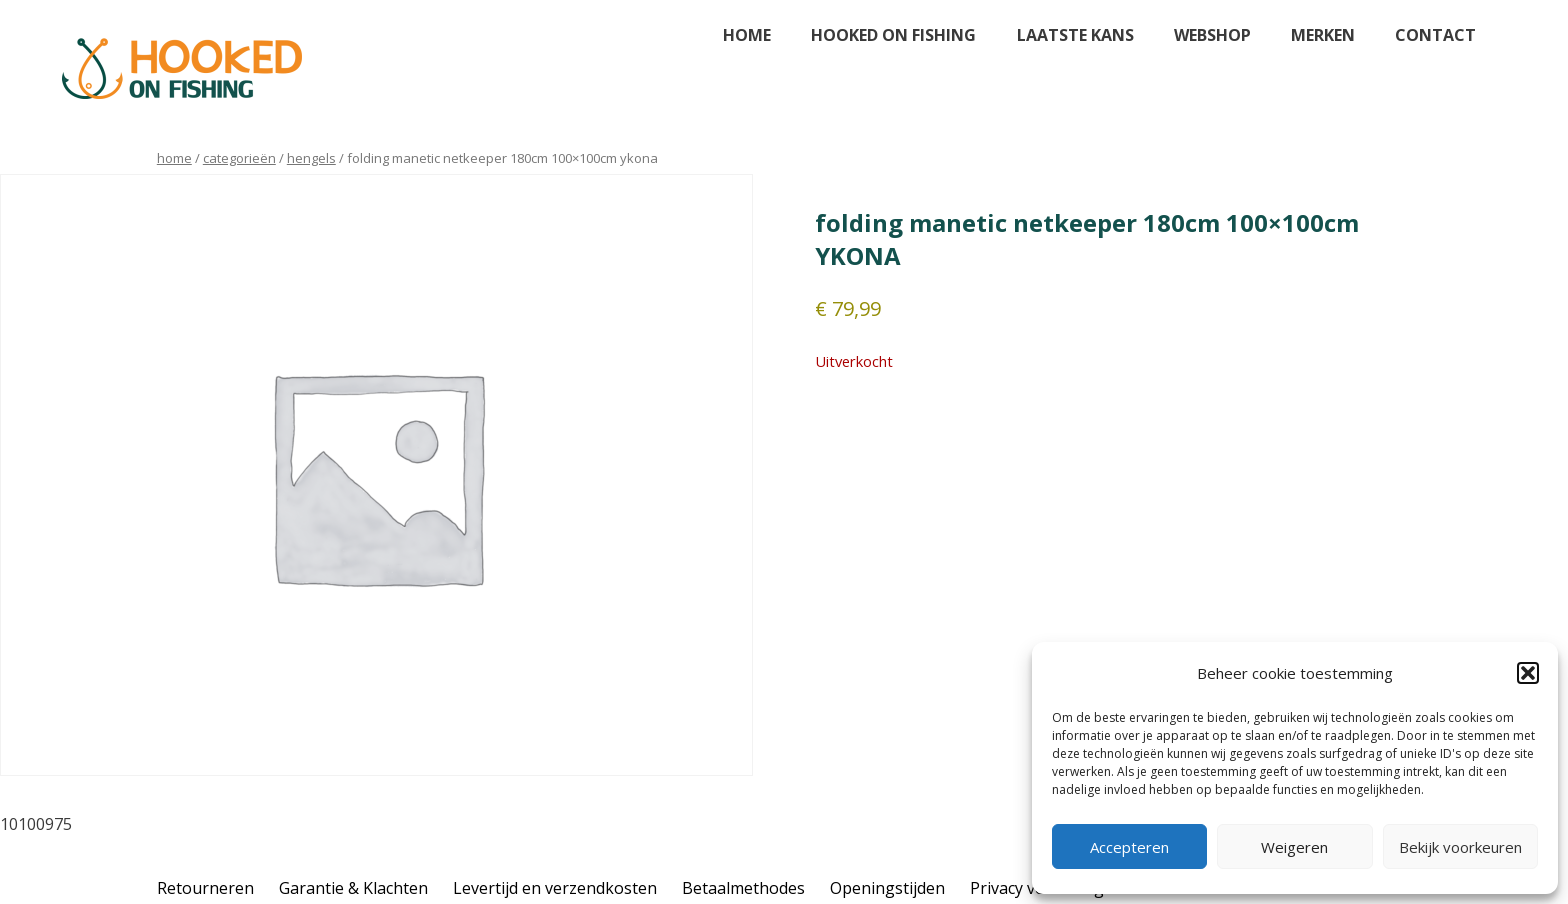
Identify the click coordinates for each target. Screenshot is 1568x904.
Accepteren (1129, 847)
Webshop (1212, 35)
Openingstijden (887, 888)
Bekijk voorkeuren (1460, 847)
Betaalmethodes (743, 888)
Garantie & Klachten (353, 888)
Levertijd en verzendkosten (555, 888)
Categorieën (239, 158)
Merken (1323, 35)
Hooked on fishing (893, 35)
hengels (311, 158)
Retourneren (205, 888)
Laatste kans (1075, 35)
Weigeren (1294, 847)
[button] (1528, 673)
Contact (1435, 35)
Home (747, 35)
